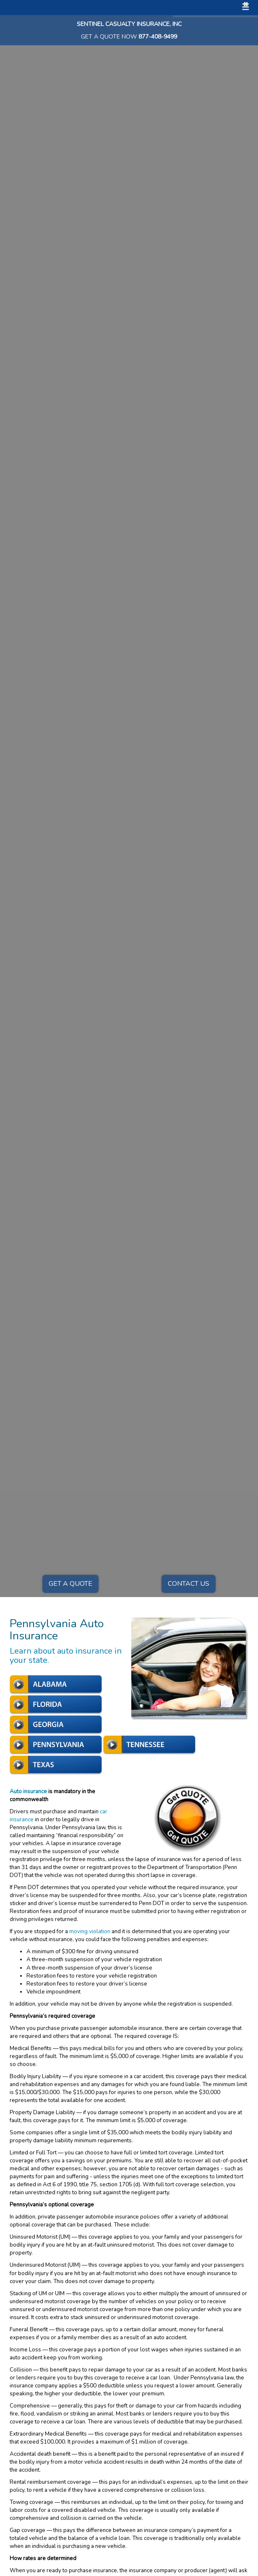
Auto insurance (28, 1791)
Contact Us (188, 1583)
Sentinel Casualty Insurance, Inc (129, 24)
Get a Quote (70, 1583)
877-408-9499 (157, 37)
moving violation (89, 1931)
